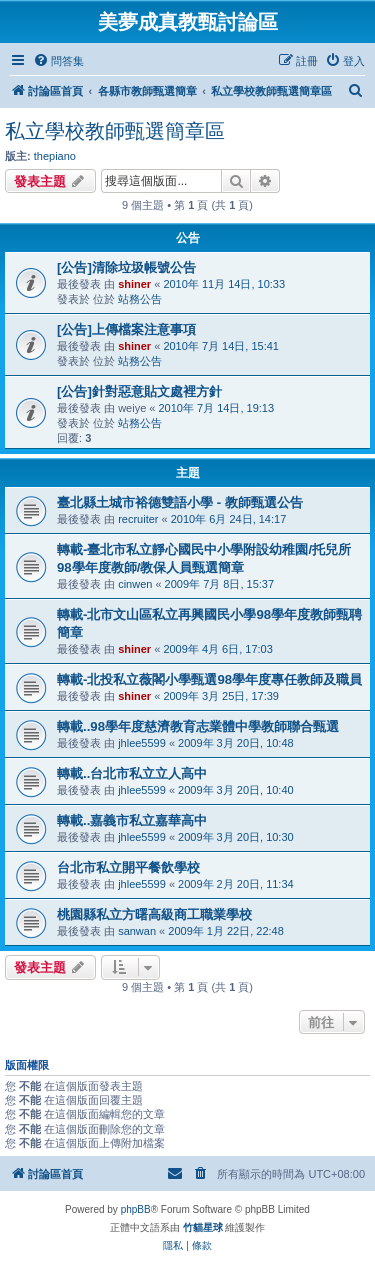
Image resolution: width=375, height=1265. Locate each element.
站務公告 (140, 299)
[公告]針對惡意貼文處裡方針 (139, 391)
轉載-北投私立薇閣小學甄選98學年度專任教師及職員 (209, 679)
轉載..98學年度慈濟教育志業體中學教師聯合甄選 (198, 726)
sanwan (137, 931)
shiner (134, 284)
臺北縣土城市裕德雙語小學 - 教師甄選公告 (180, 502)
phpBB (136, 1209)
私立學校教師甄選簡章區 (115, 131)
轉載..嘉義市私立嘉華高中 (132, 820)
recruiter (138, 519)
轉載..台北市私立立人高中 (132, 773)
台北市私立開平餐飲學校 (128, 867)
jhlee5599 (142, 743)
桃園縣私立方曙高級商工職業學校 (154, 914)
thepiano (55, 156)
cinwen (135, 584)
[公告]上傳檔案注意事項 (126, 329)
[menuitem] (58, 61)
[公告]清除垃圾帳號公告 (126, 267)
